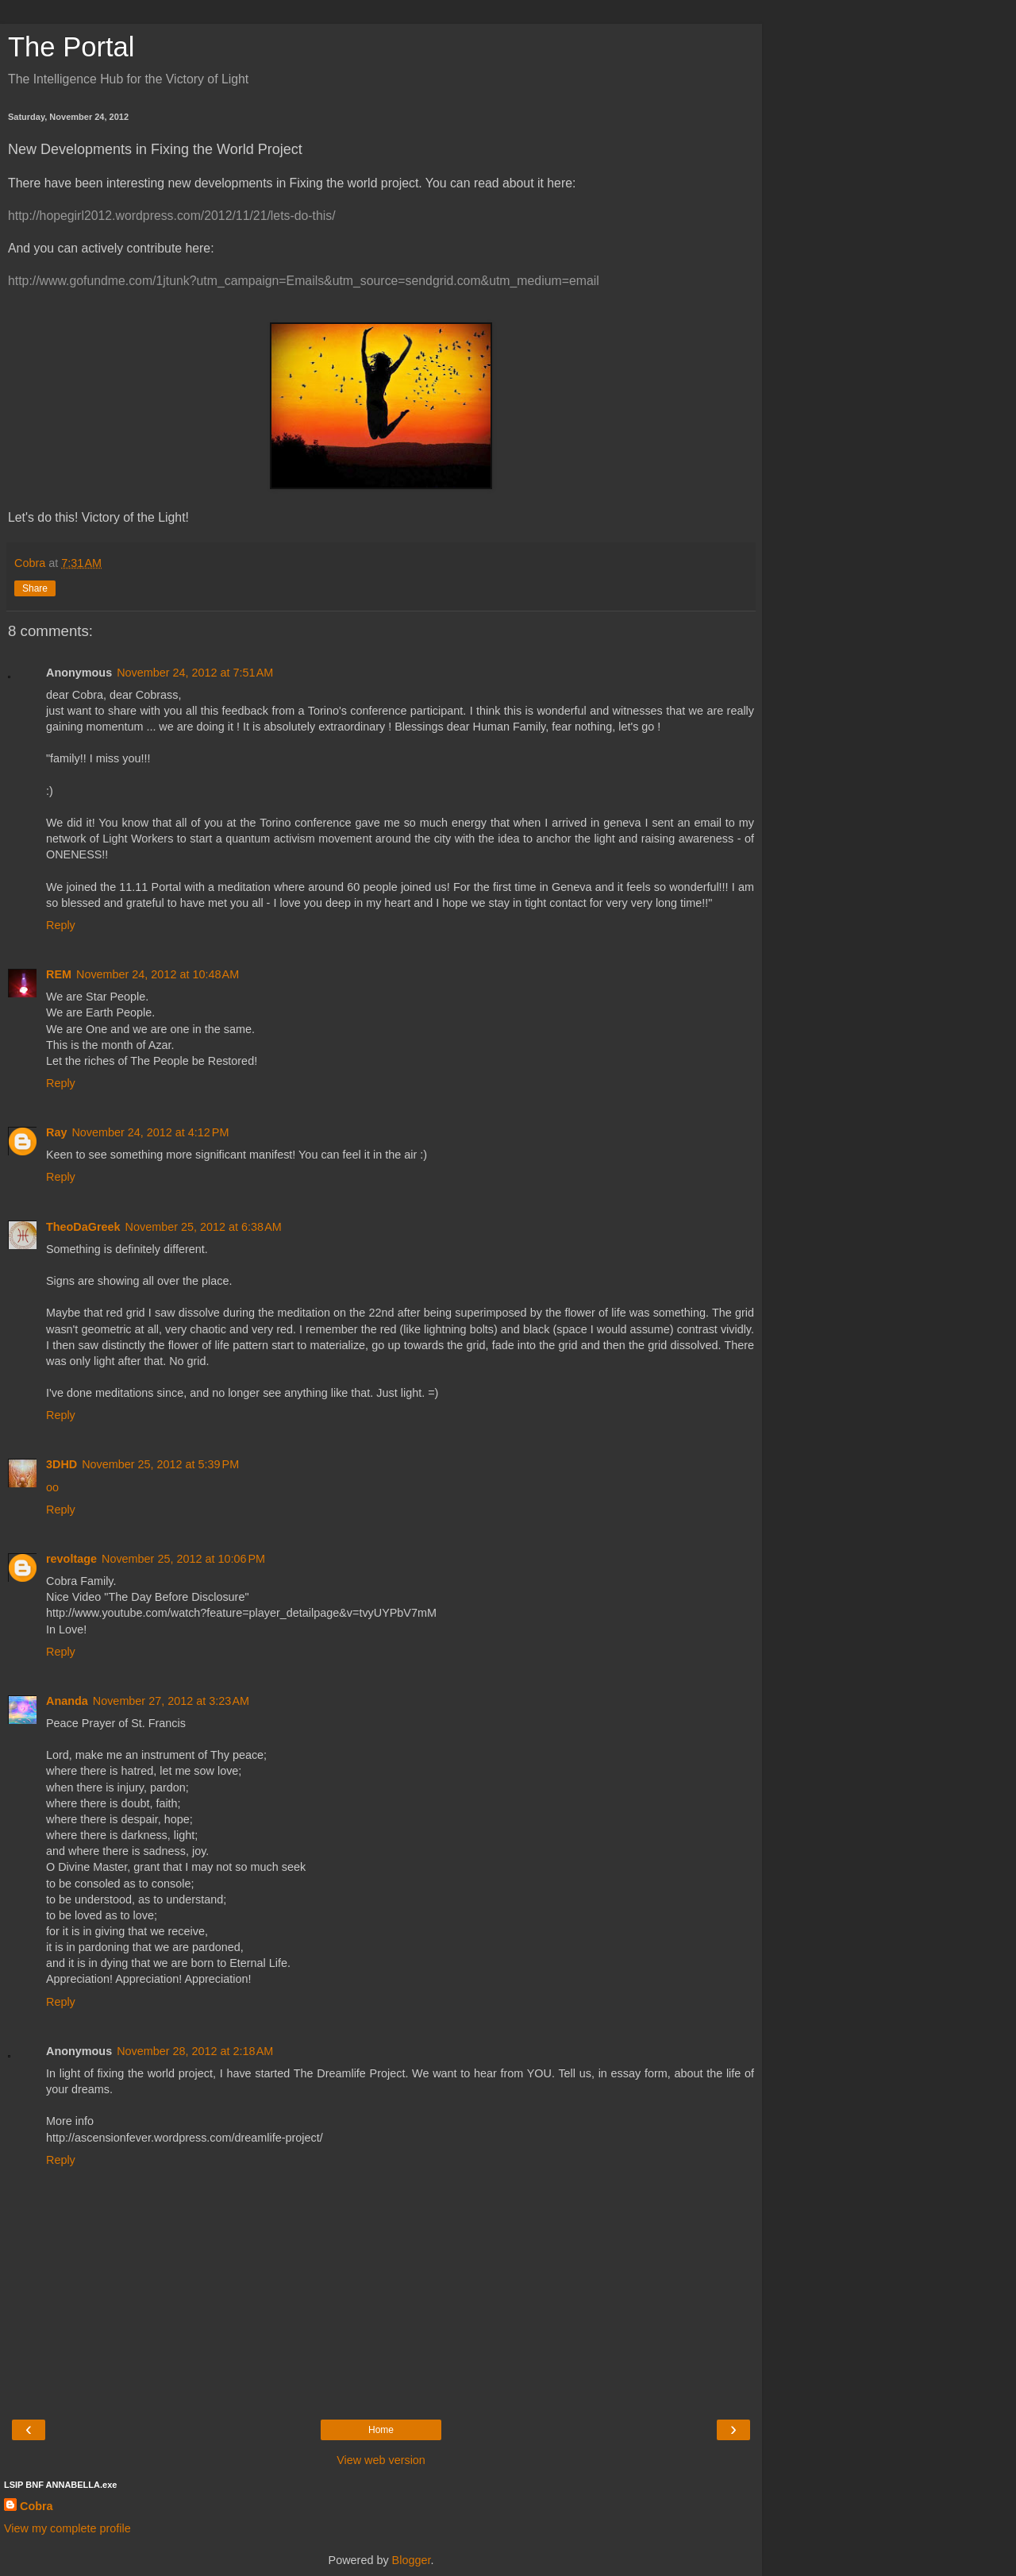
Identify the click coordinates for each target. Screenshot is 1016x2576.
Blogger (411, 2560)
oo (52, 1487)
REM (58, 974)
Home (381, 2429)
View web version (381, 2460)
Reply (60, 925)
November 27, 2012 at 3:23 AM (171, 1701)
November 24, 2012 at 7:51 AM (195, 672)
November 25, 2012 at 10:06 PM (183, 1558)
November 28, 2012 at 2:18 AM (195, 2051)
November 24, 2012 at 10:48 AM (157, 974)
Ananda (67, 1701)
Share (35, 588)
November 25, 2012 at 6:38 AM (203, 1227)
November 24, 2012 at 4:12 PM (150, 1132)
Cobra (36, 2506)
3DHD (61, 1464)
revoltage (71, 1558)
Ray (56, 1132)
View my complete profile (67, 2528)
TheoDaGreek (83, 1227)
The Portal (71, 47)
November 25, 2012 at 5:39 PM (160, 1464)
